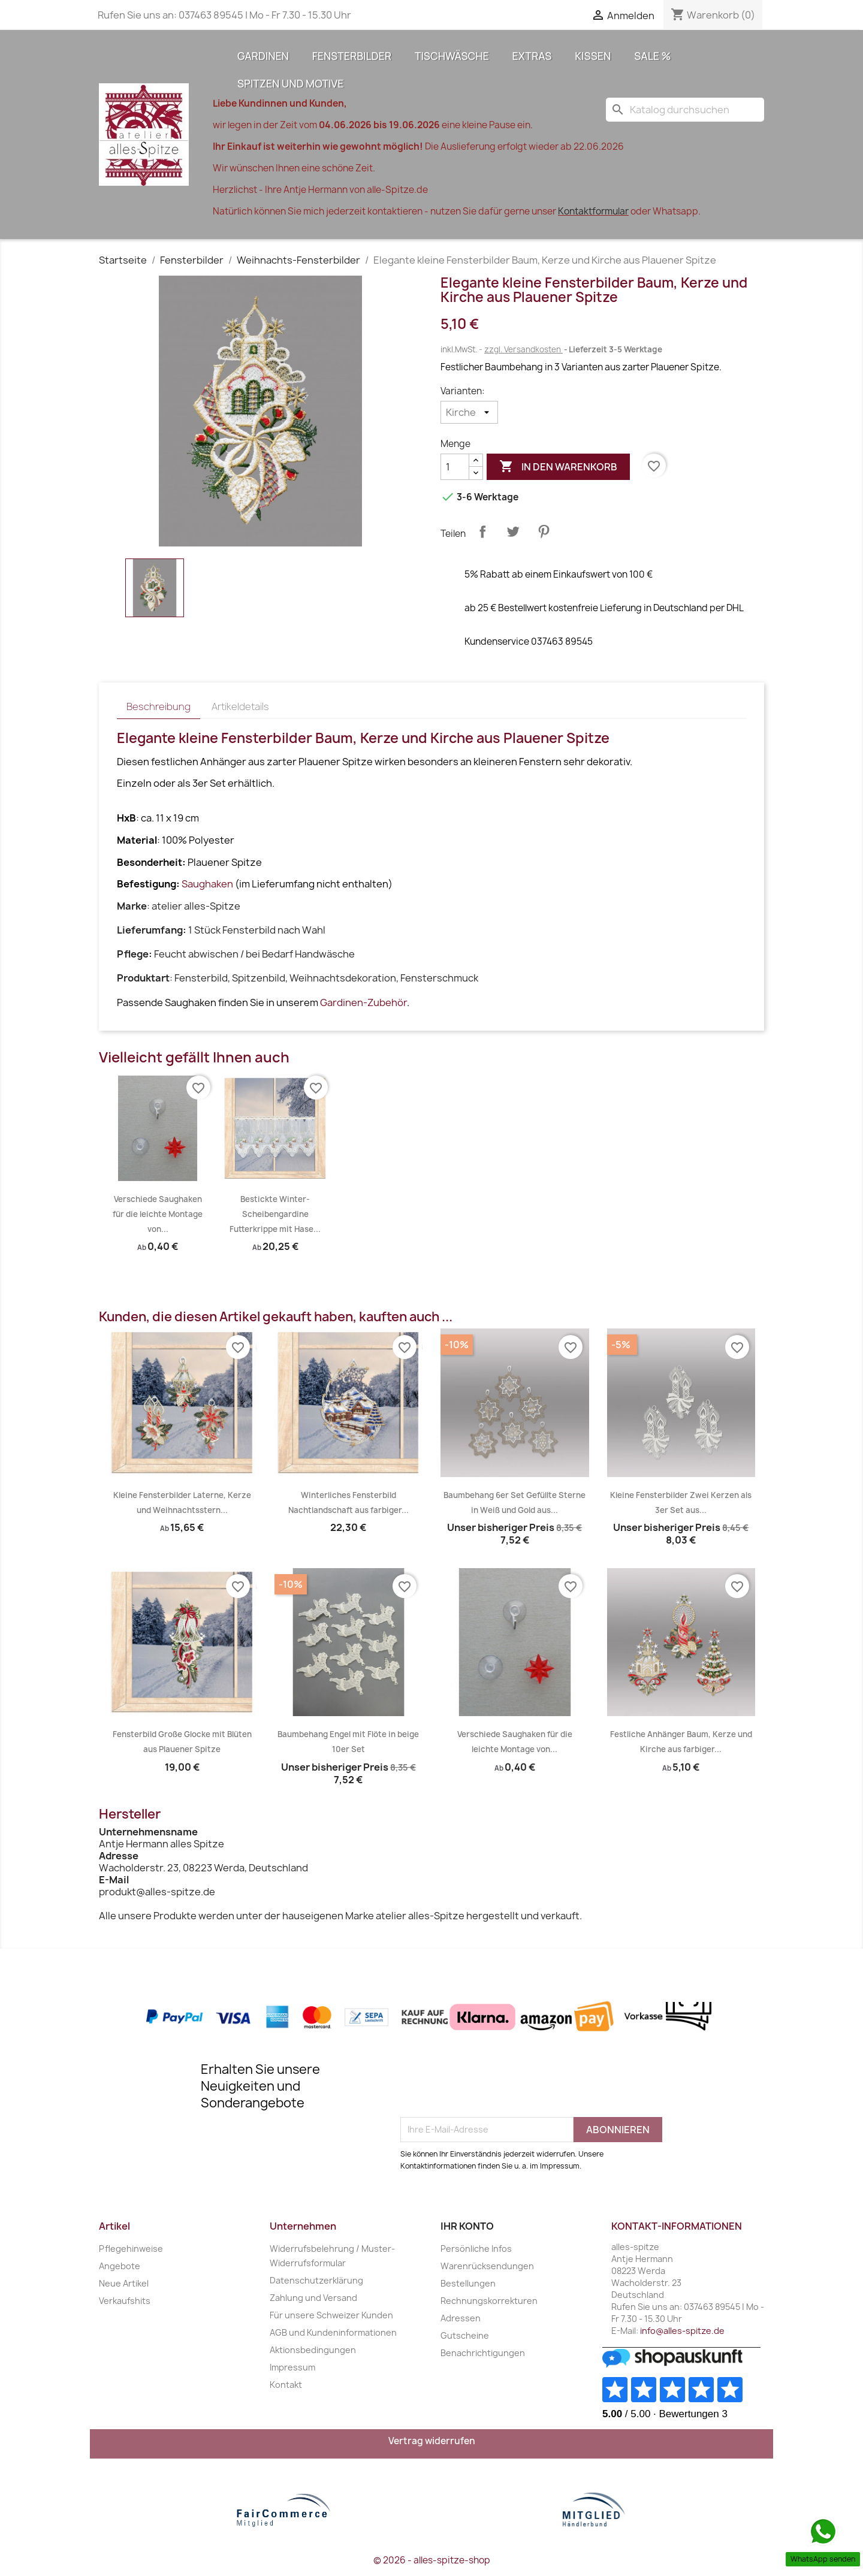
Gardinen (263, 56)
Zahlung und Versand (313, 2297)
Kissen (593, 56)
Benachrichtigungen (482, 2352)
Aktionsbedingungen (313, 2349)
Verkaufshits (124, 2300)
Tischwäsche (452, 56)
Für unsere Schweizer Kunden (331, 2315)
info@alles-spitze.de (682, 2330)
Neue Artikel (124, 2283)
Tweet (513, 531)
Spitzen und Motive (290, 83)
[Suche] (685, 110)
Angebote (119, 2266)
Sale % (652, 56)
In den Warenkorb (558, 467)
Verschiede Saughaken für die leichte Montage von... (158, 1214)
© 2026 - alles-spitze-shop (431, 2560)
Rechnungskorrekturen (489, 2300)
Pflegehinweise (131, 2248)
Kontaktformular (593, 211)
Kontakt (286, 2384)
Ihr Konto (467, 2226)
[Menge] (454, 467)
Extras (532, 56)
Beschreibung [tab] (158, 706)
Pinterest (544, 531)
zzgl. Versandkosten (523, 349)
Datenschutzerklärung (316, 2280)
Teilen (482, 531)
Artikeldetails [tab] (240, 706)
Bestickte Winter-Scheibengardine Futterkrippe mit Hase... (275, 1214)
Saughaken (207, 883)
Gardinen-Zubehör (363, 1002)
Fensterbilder (351, 56)
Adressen (460, 2318)
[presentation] (491, 2087)
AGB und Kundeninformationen (333, 2332)
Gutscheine (464, 2335)
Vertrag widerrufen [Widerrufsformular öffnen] (431, 2441)
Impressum (292, 2367)
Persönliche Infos (476, 2248)
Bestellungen (468, 2283)
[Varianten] (469, 412)
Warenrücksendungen (487, 2266)
